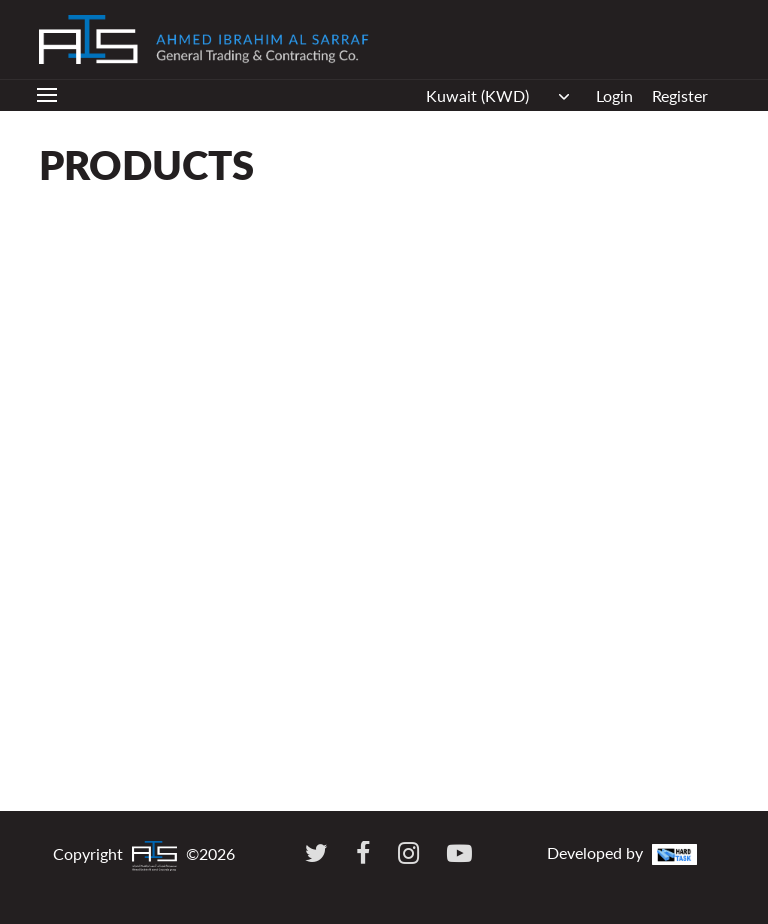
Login (614, 95)
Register (680, 95)
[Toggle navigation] (47, 95)
